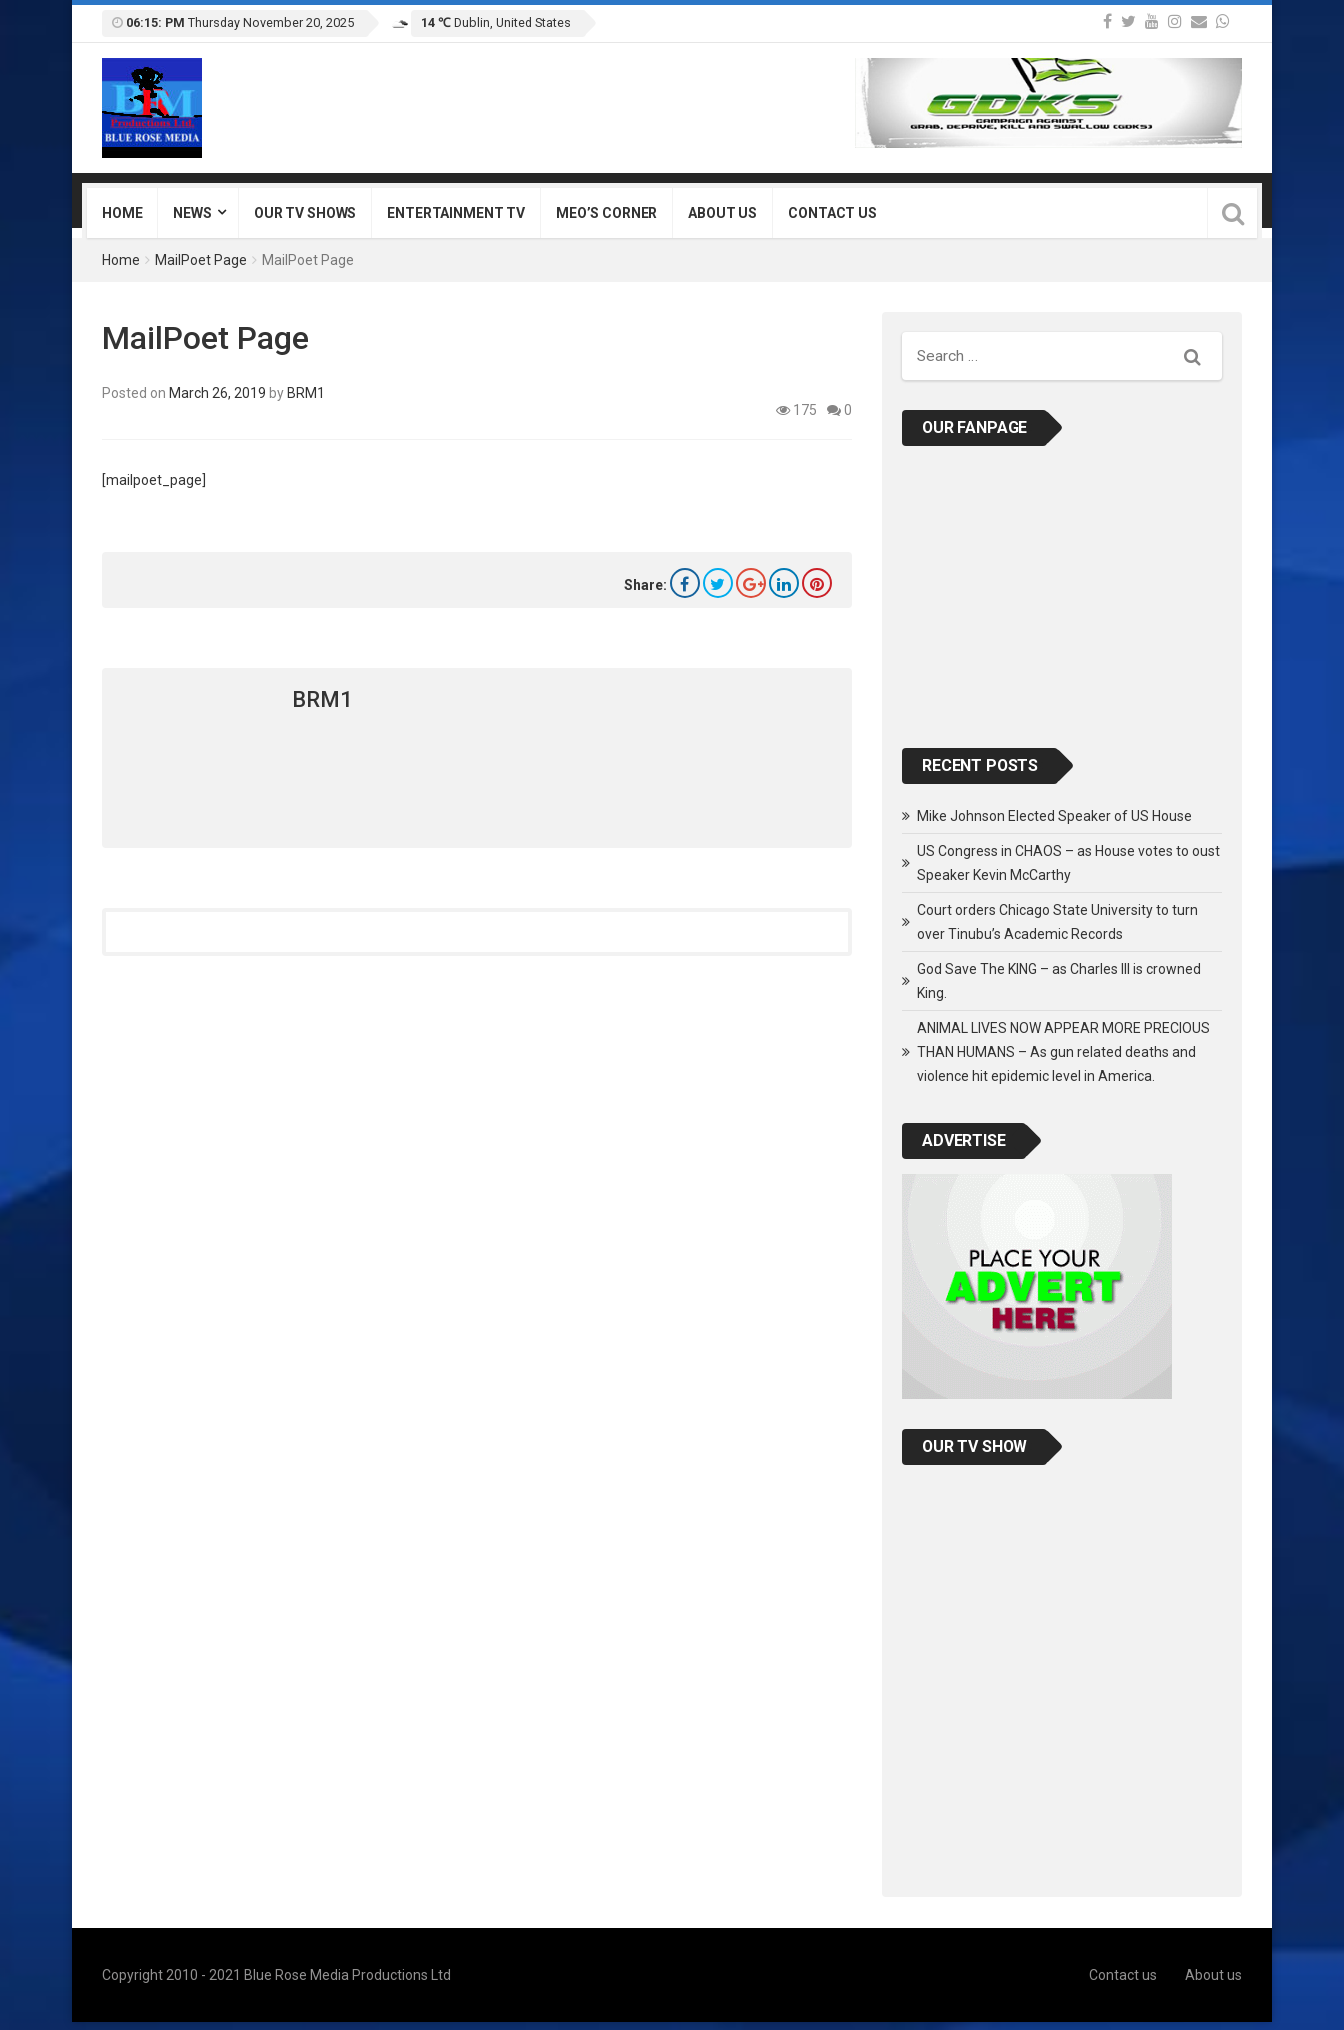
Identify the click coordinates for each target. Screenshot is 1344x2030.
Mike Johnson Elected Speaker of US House (1054, 816)
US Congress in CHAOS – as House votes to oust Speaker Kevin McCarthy (1068, 863)
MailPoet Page (201, 260)
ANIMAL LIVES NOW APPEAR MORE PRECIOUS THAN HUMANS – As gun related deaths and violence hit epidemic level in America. (1063, 1052)
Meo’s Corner (606, 213)
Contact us (832, 213)
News (192, 213)
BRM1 (306, 393)
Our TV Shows (305, 213)
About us (722, 213)
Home (122, 213)
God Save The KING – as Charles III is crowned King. (1059, 981)
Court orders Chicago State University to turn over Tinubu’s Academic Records (1057, 922)
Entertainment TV (456, 213)
